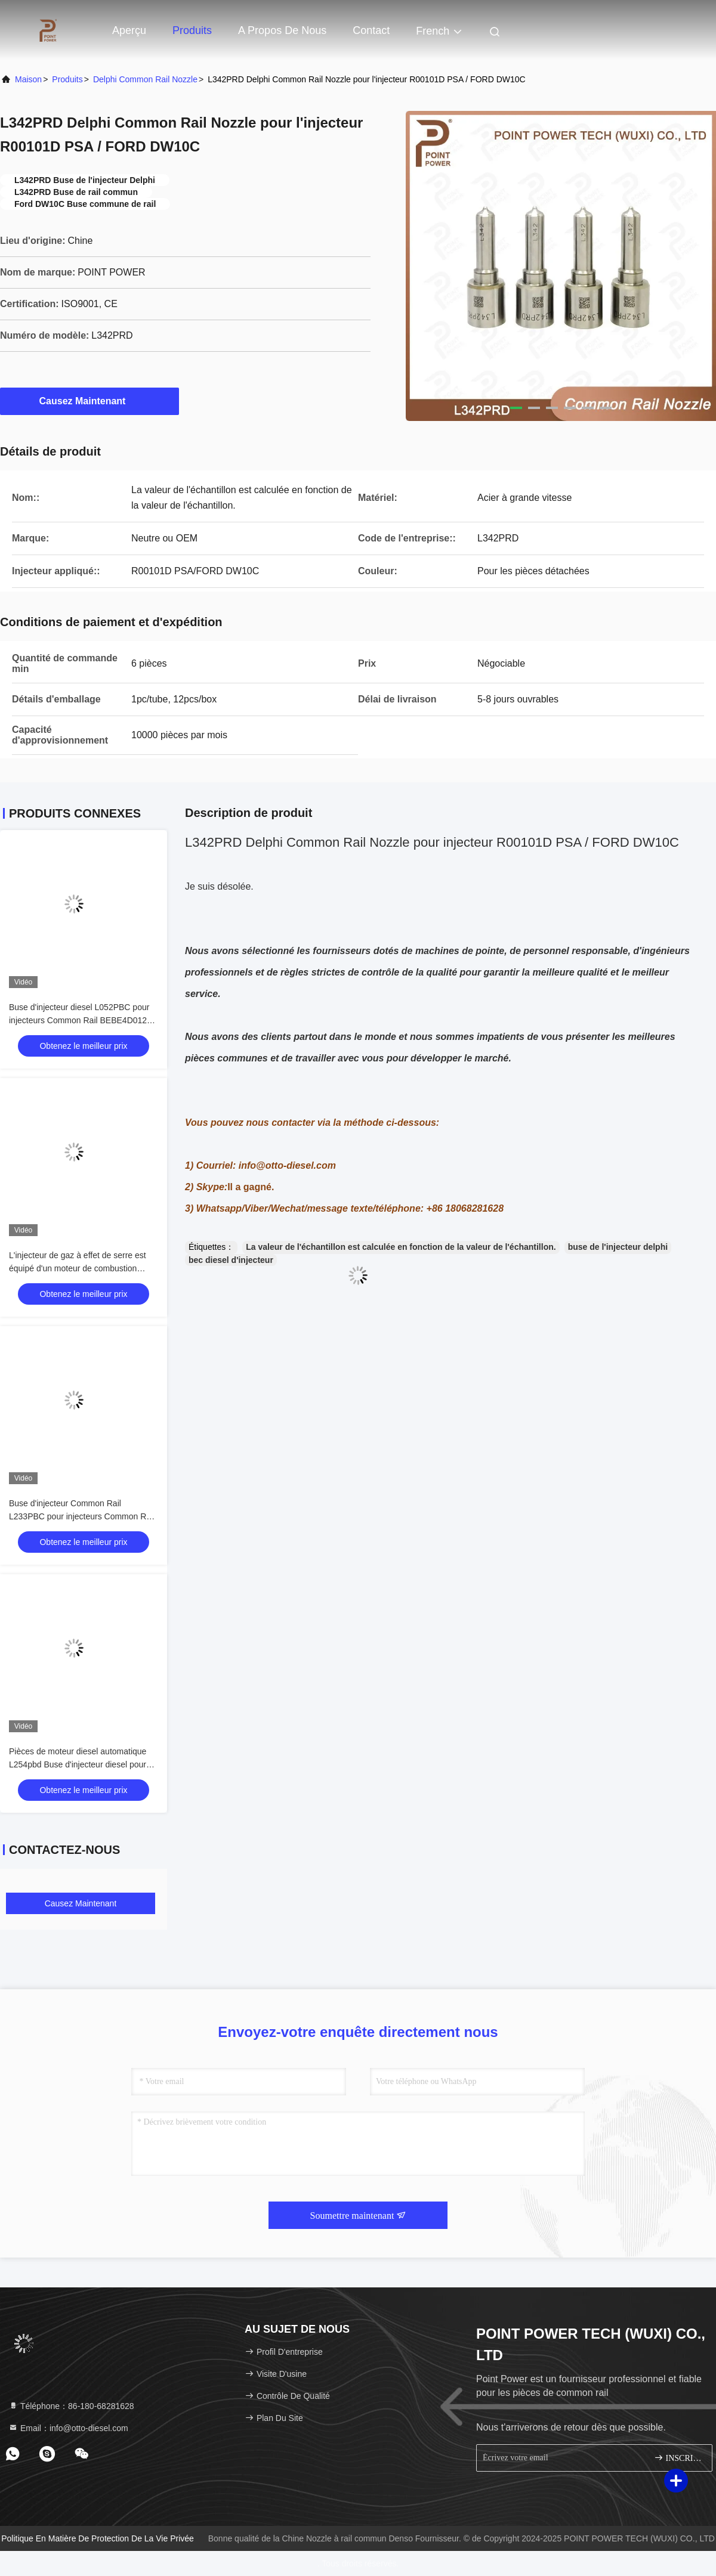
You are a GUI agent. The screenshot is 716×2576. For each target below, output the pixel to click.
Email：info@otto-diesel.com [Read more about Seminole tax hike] (68, 2428)
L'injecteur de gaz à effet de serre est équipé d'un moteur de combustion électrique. (77, 1268)
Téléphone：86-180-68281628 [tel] (71, 2406)
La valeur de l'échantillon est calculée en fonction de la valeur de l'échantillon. (400, 1247)
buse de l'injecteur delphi (618, 1247)
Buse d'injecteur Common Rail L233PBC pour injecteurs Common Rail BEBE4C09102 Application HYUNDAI (82, 1516)
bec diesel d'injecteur (231, 1260)
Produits (192, 30)
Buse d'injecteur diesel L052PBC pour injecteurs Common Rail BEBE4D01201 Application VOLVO (82, 1020)
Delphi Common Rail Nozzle (145, 79)
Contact (371, 30)
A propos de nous (282, 30)
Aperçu (129, 30)
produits (67, 79)
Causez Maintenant (89, 401)
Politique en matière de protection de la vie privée (97, 2538)
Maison (28, 79)
